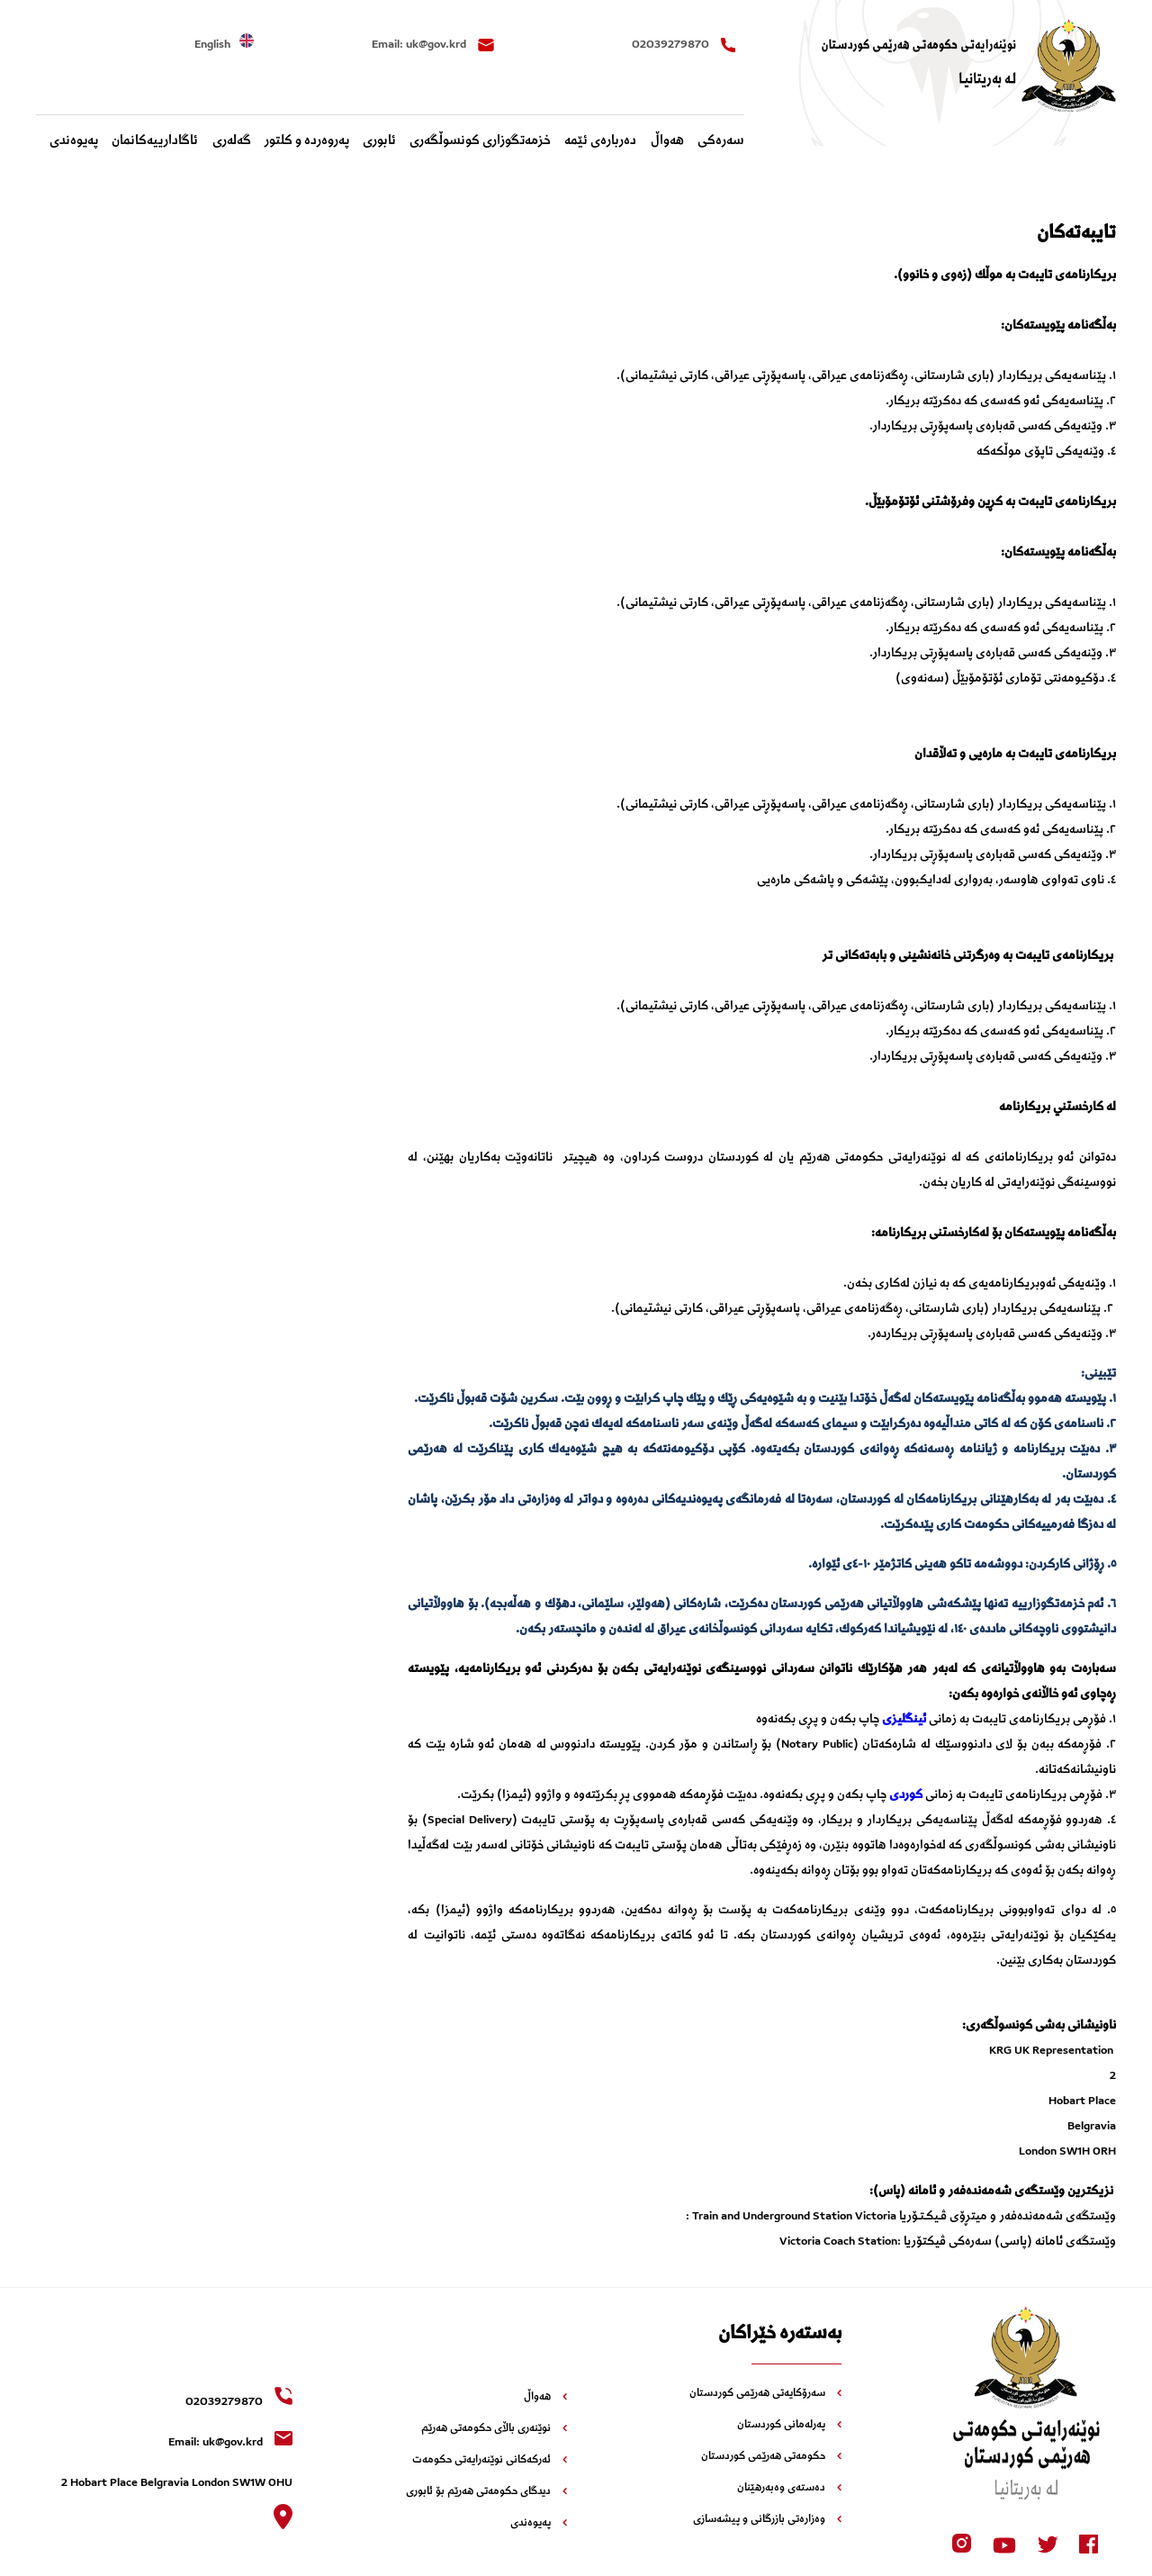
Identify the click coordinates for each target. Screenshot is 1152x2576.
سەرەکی (721, 141)
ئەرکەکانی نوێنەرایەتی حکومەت (489, 2460)
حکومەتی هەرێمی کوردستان (771, 2457)
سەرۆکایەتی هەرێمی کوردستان (765, 2394)
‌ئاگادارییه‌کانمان (155, 141)
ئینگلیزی (904, 1720)
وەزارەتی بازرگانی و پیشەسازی (767, 2520)
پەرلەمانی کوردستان (789, 2425)
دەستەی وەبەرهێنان (789, 2488)
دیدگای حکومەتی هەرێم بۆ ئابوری (486, 2492)
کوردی (905, 1795)
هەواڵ (667, 141)
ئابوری (379, 141)
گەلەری (231, 141)
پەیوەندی (74, 141)
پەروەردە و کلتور (307, 141)
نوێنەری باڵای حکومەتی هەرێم (494, 2429)
